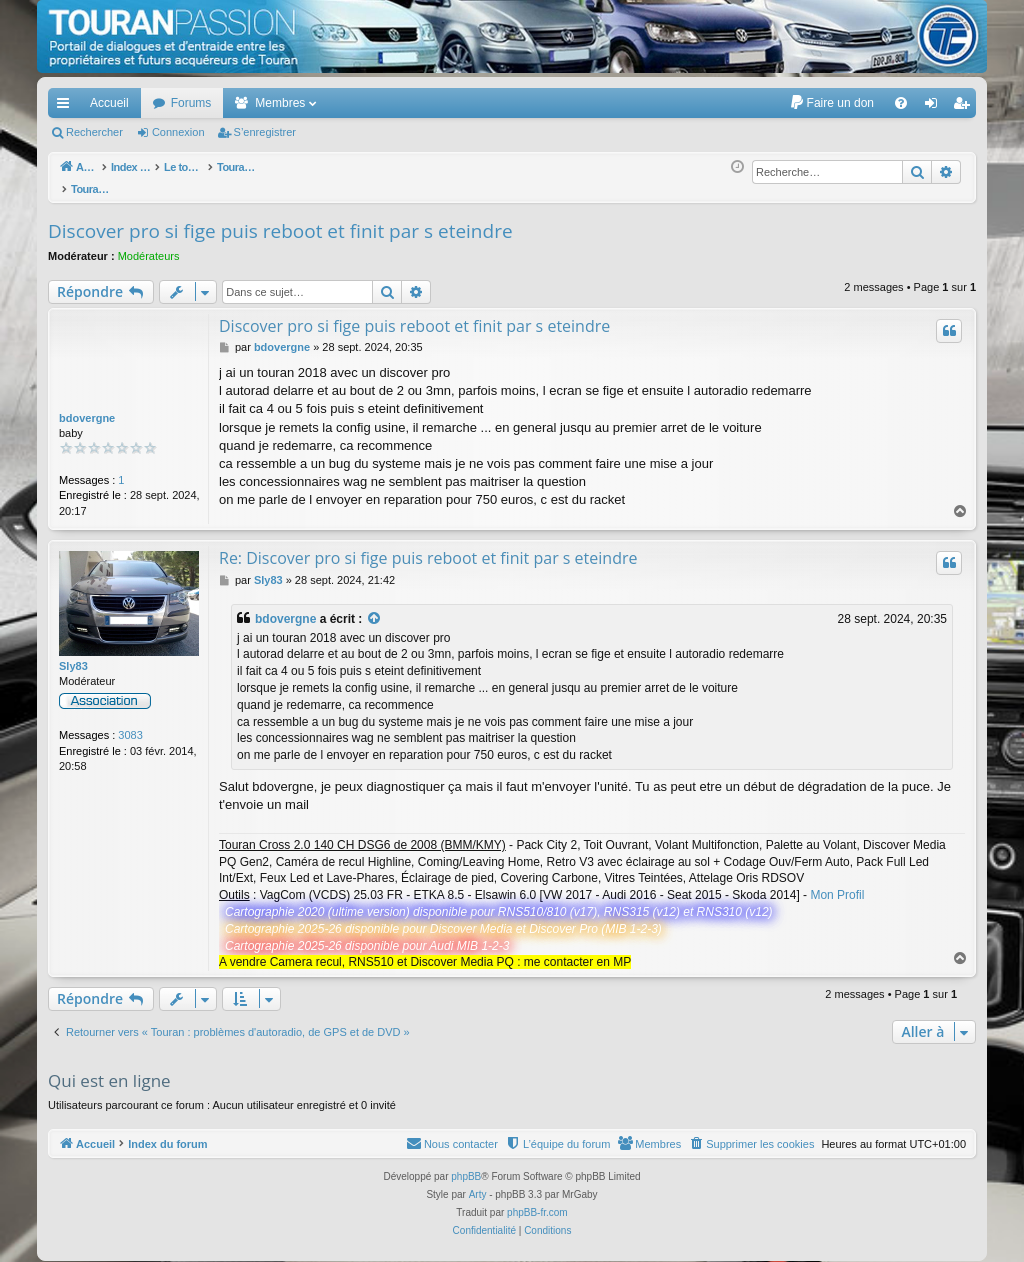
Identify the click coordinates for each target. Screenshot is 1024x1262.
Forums (191, 103)
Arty (478, 1183)
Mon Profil (837, 884)
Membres (280, 103)
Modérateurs (149, 245)
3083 (130, 724)
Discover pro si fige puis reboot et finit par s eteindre (280, 220)
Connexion (178, 132)
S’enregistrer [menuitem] (965, 107)
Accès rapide (67, 107)
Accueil (109, 103)
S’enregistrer (265, 132)
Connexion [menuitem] (935, 107)
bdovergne (87, 407)
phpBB (466, 1165)
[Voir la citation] (375, 608)
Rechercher (94, 132)
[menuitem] (831, 103)
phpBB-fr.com (537, 1201)
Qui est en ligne (109, 1069)
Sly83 (73, 655)
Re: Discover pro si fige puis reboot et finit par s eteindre (428, 547)
